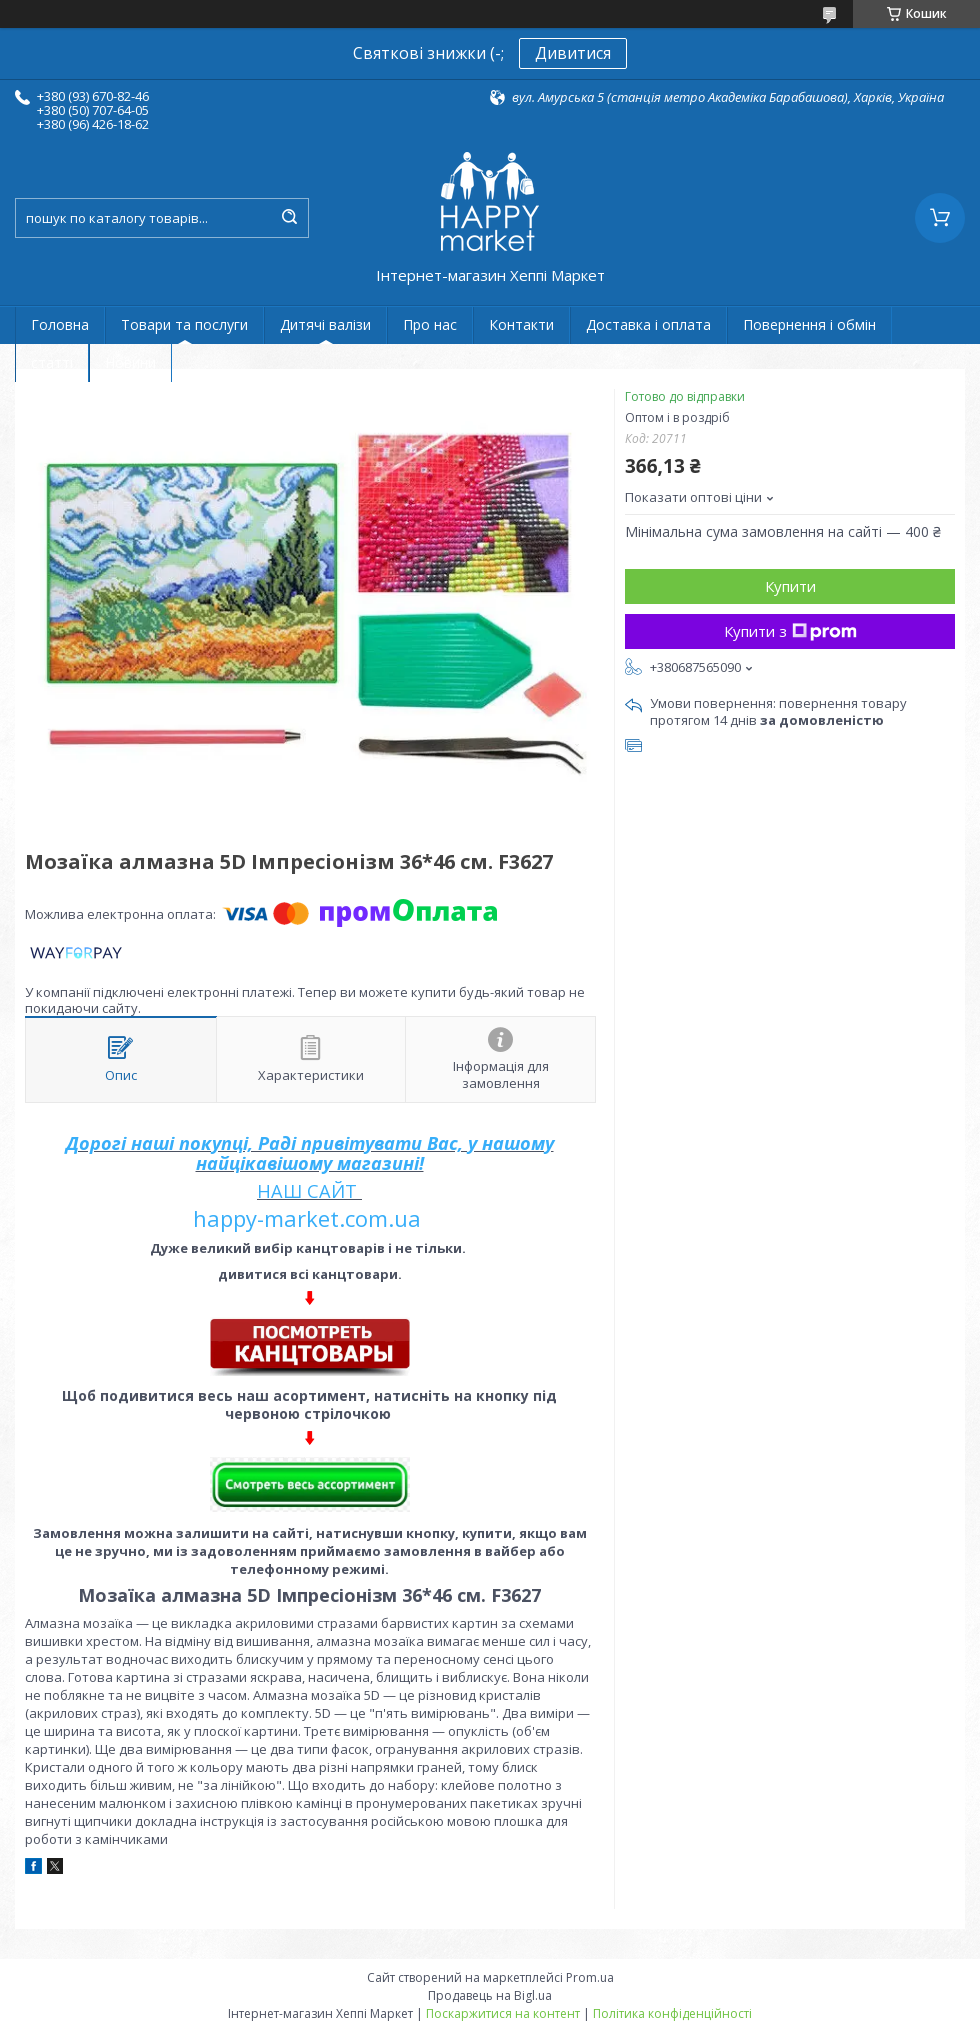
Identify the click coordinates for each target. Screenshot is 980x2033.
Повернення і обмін (809, 324)
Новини (130, 362)
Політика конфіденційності (672, 2013)
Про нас (430, 324)
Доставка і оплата (648, 324)
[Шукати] (289, 218)
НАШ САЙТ (307, 1191)
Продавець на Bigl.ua (490, 1995)
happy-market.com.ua (307, 1218)
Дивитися (573, 53)
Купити (790, 586)
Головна (60, 324)
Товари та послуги (184, 324)
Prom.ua (590, 1977)
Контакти (521, 324)
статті (52, 362)
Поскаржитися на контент (503, 2013)
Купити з (790, 631)
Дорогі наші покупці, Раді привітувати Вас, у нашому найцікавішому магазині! (310, 1153)
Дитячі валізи (325, 324)
